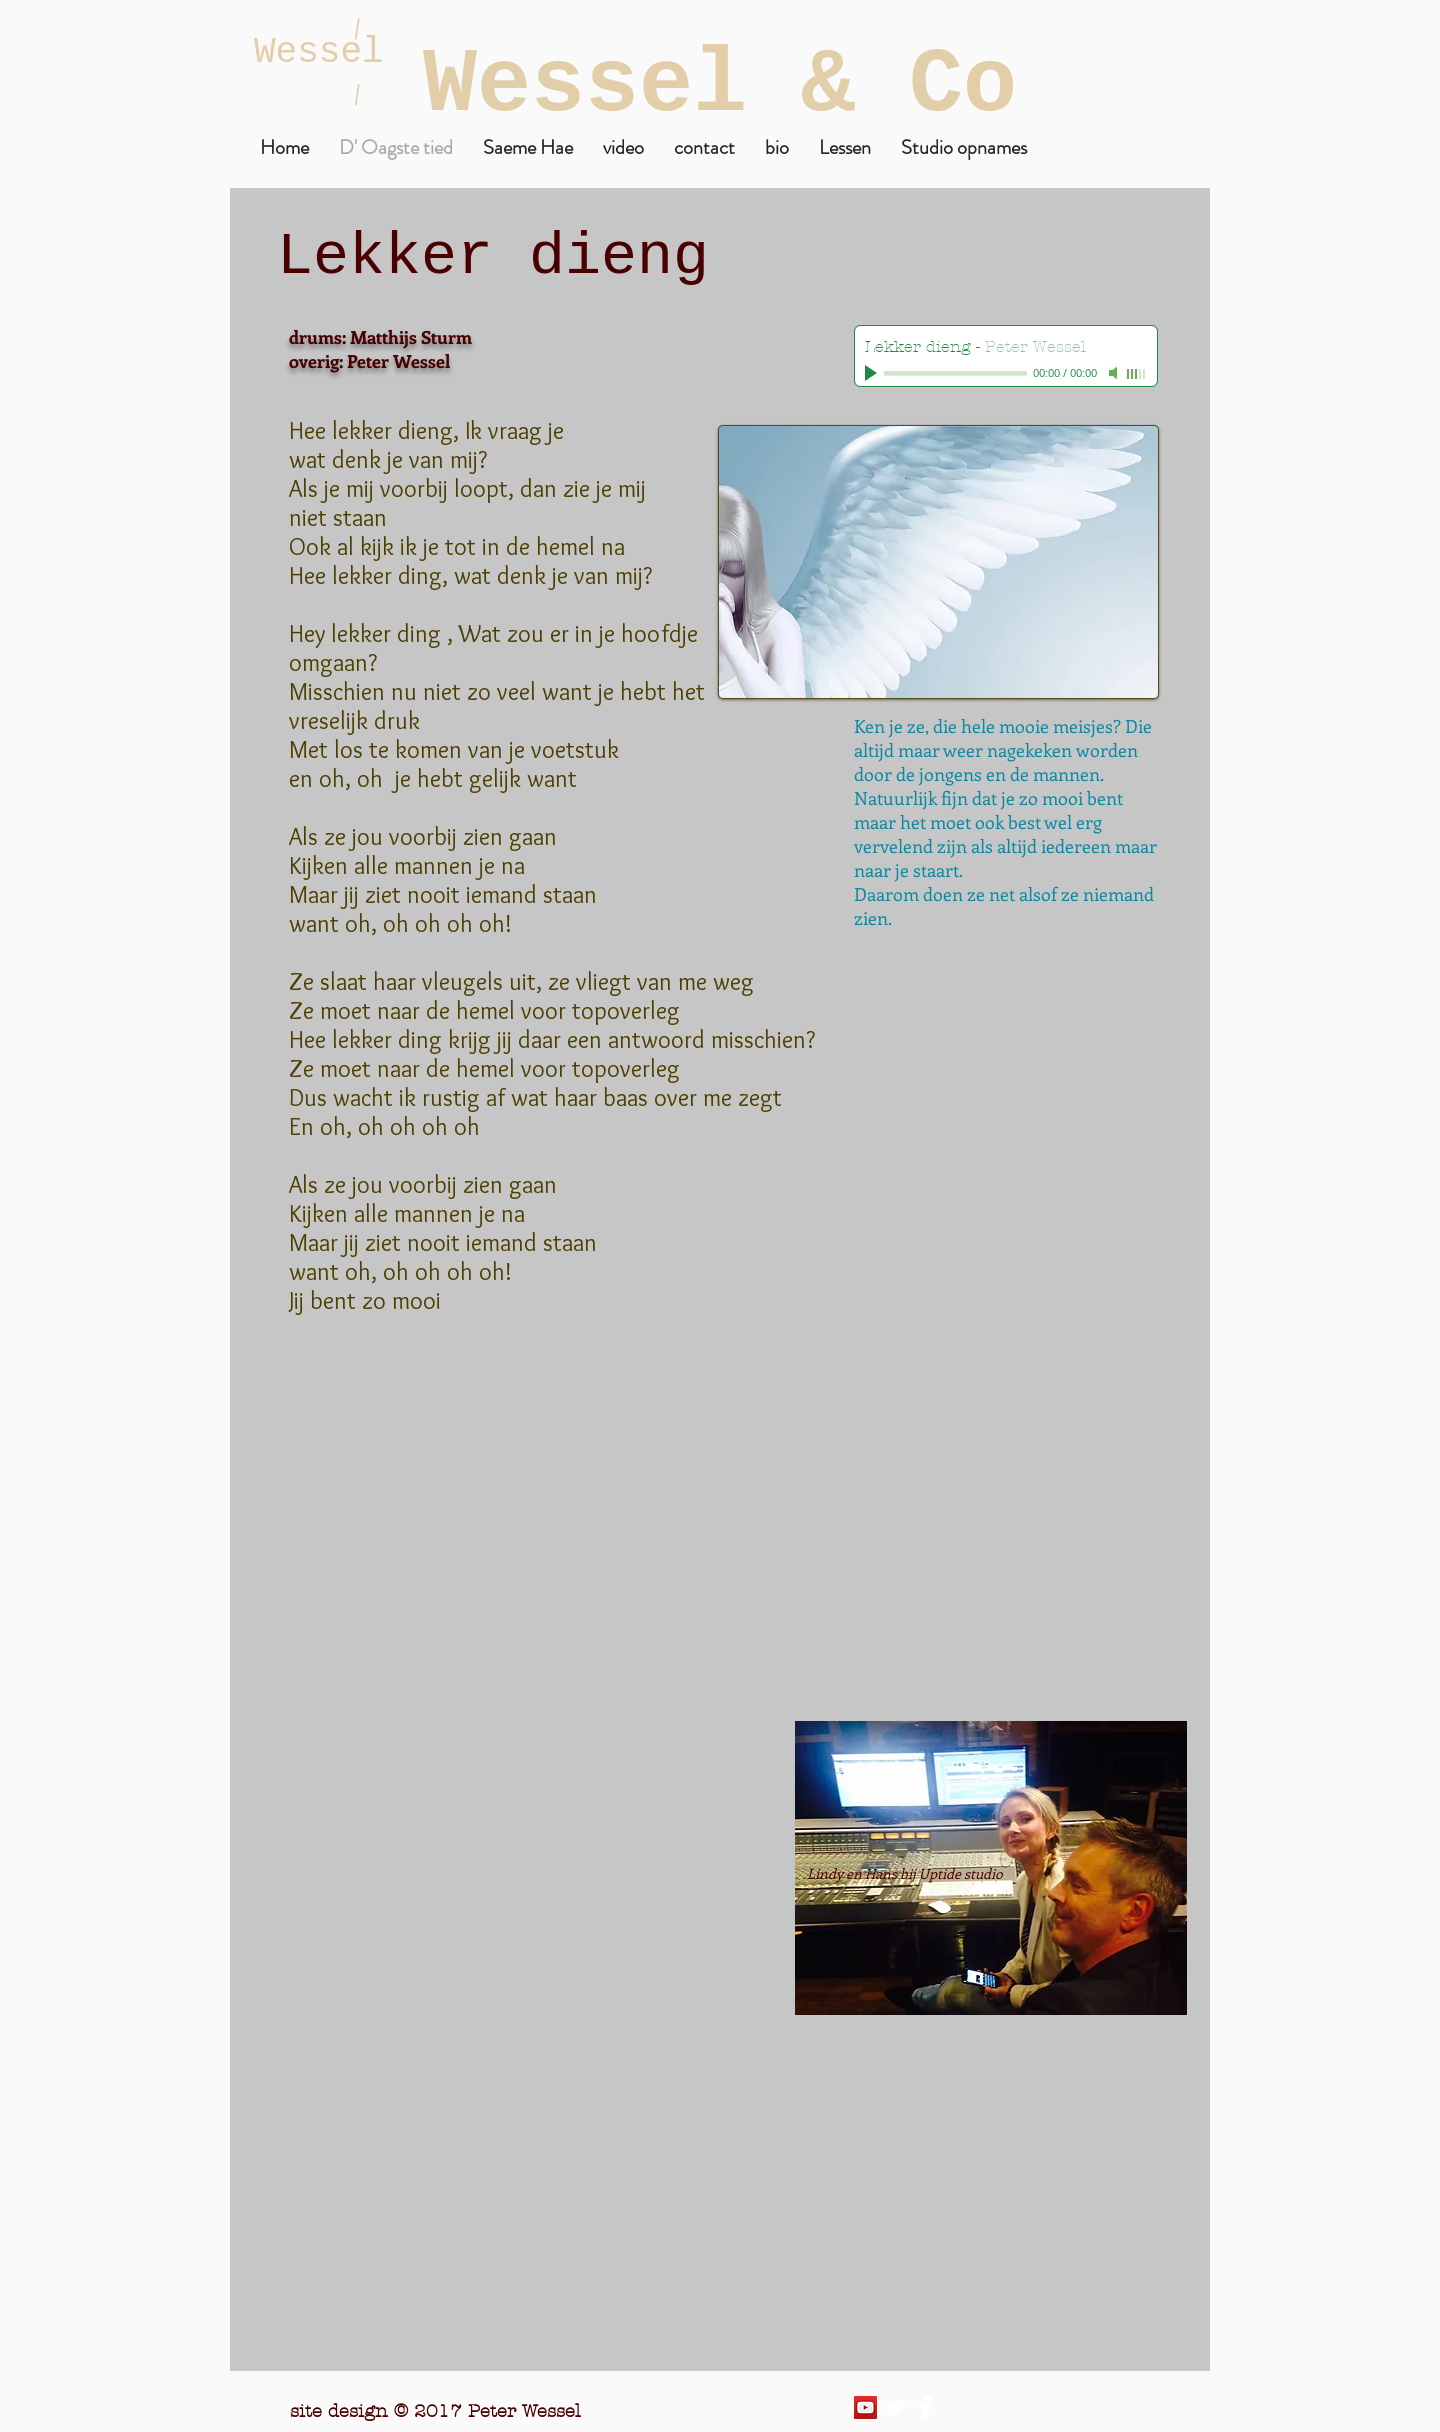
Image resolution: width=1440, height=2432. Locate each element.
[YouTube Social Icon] (865, 2407)
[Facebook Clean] (925, 2407)
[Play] (873, 373)
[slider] (1137, 374)
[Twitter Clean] (895, 2407)
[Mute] (1115, 373)
